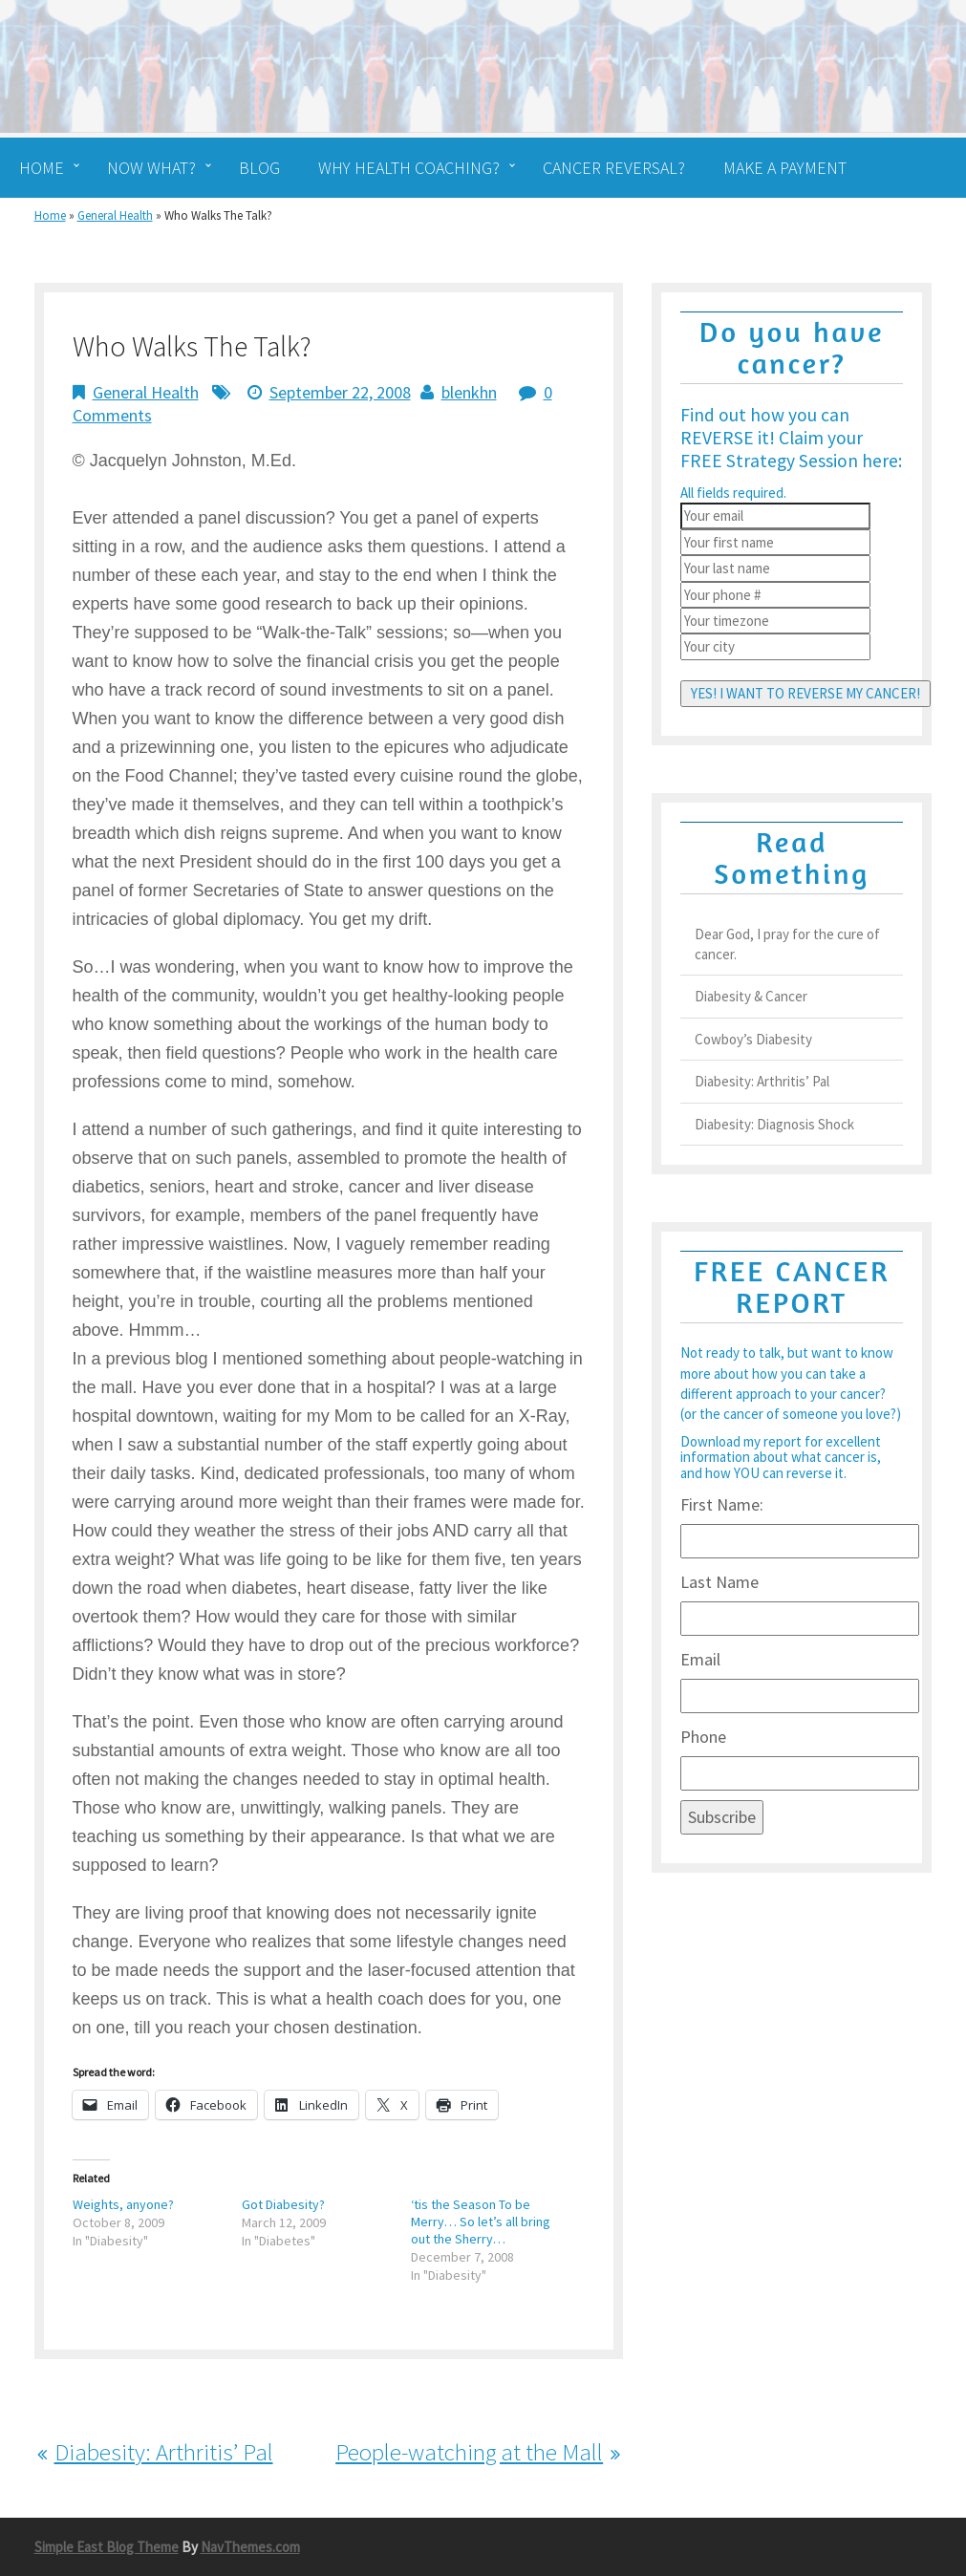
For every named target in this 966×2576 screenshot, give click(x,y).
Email (700, 1659)
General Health (115, 215)
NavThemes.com (250, 2547)
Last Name (719, 1582)
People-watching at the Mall (469, 2451)
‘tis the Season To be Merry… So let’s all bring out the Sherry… (480, 2221)
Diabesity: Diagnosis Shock (774, 1124)
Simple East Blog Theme (106, 2547)
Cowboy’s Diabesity (753, 1039)
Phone (703, 1737)
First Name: (721, 1504)
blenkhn (469, 392)
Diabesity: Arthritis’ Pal (163, 2451)
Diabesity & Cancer (751, 996)
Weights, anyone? (123, 2204)
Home (50, 215)
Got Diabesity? (283, 2204)
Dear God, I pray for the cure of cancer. (787, 944)
